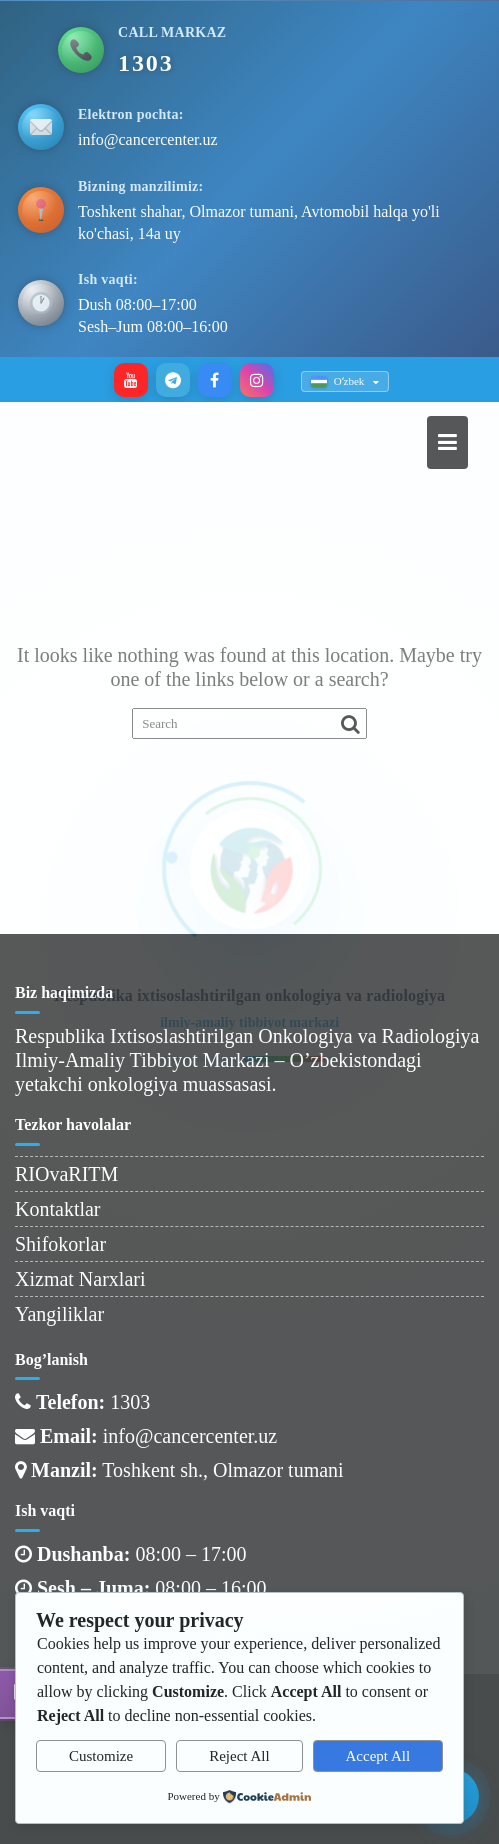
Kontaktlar (58, 1209)
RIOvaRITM (66, 1174)
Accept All (378, 1756)
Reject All (239, 1756)
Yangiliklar (59, 1314)
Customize (101, 1756)
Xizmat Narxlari (80, 1279)
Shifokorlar (60, 1244)
